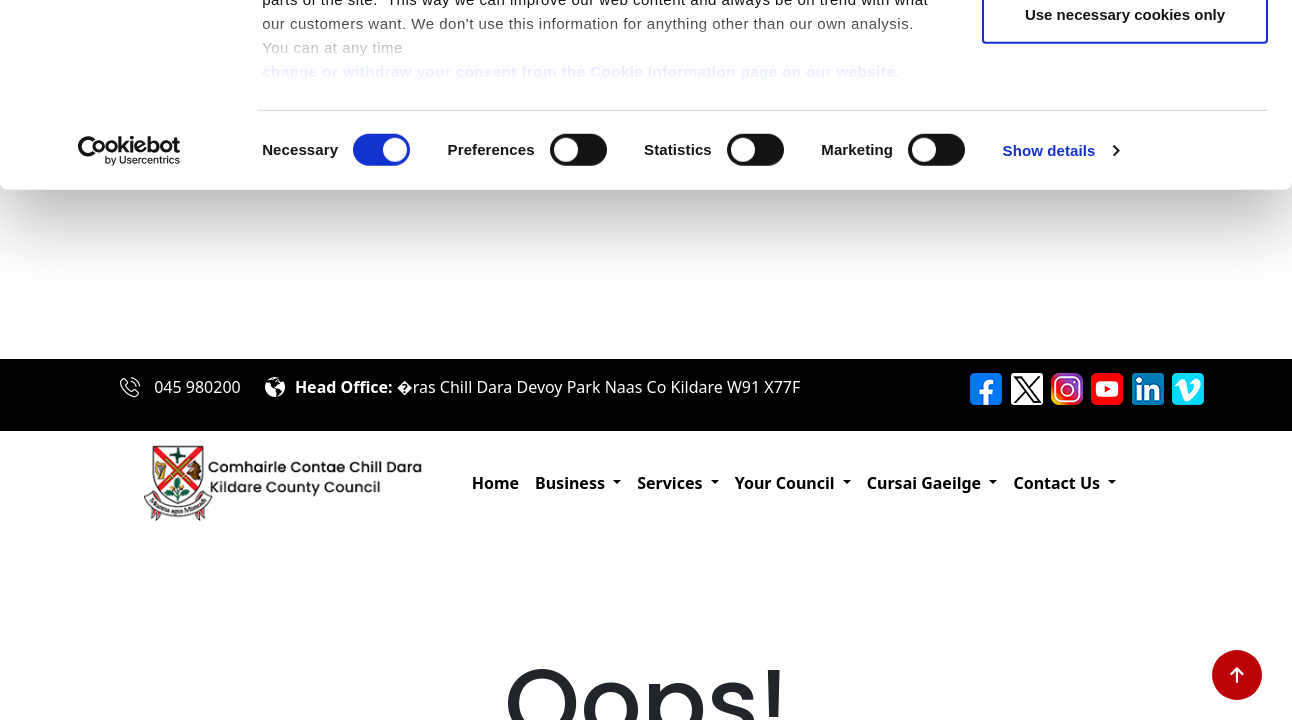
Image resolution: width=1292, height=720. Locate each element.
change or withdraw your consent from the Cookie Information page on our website (578, 240)
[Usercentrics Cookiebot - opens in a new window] (129, 320)
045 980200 (197, 387)
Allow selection (1124, 118)
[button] (578, 483)
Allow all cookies (1125, 52)
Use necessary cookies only (1125, 183)
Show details (1049, 319)
